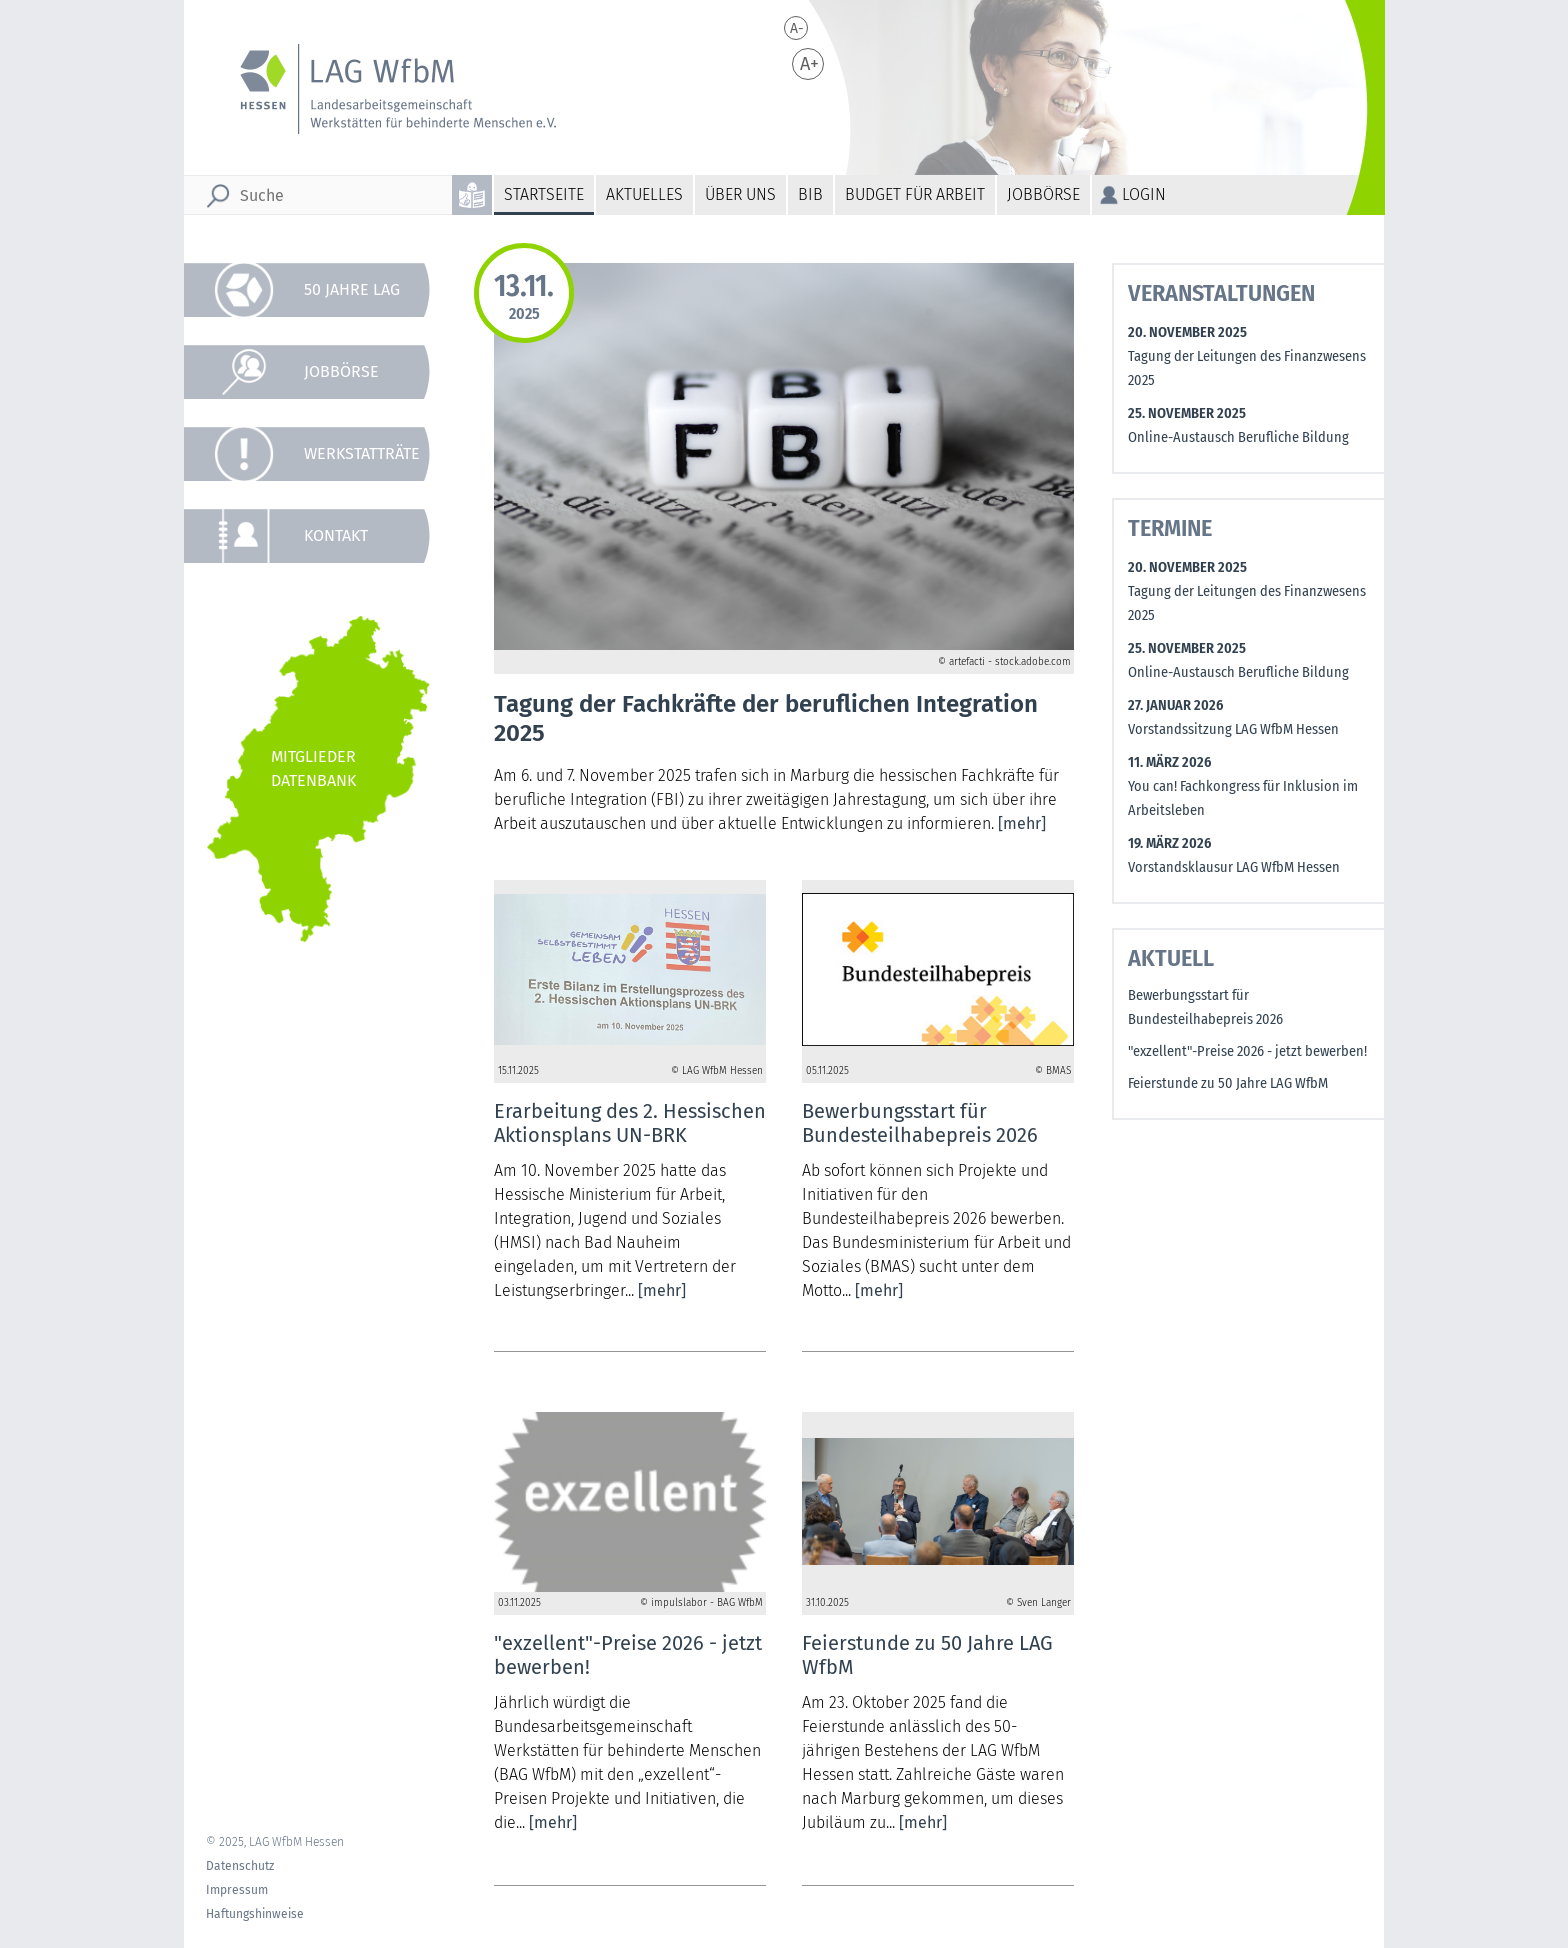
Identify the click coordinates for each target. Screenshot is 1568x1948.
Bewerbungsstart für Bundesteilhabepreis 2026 (1205, 1007)
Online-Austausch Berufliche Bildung (1238, 437)
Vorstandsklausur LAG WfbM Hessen (1234, 867)
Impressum (237, 1890)
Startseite (544, 194)
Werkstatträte (362, 453)
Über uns (740, 194)
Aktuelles (644, 194)
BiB (810, 194)
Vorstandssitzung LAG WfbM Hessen (1233, 729)
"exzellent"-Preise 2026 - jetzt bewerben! (1247, 1051)
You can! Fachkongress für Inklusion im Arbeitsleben (1243, 798)
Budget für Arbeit (915, 194)
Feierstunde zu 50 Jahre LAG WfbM (1228, 1083)
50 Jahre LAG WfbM (352, 298)
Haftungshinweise (255, 1914)
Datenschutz (240, 1866)
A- (797, 28)
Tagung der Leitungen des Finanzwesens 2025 (1247, 368)
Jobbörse (1043, 194)
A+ (809, 64)
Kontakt (336, 535)
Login (1144, 194)
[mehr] (1022, 823)
